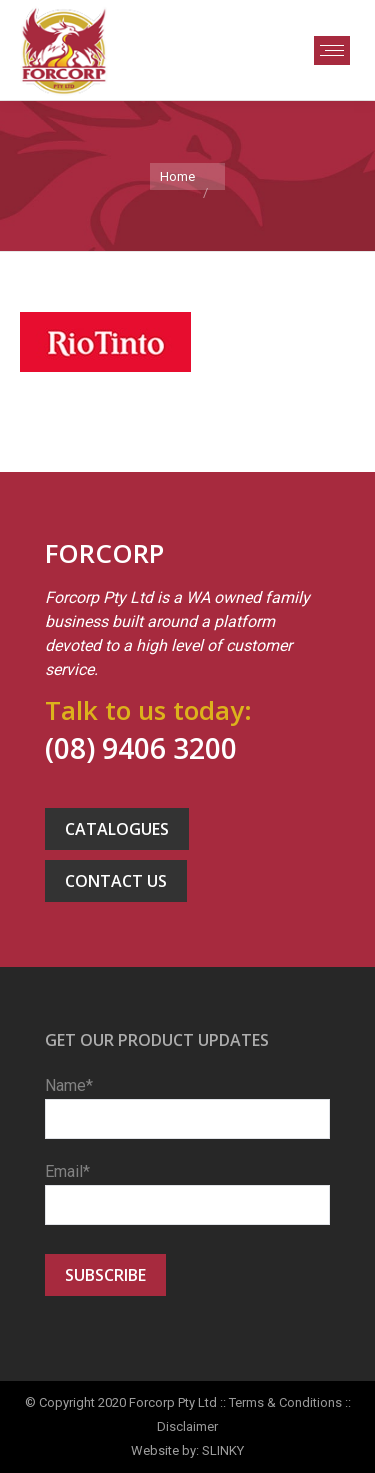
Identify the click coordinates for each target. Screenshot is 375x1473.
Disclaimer (187, 1426)
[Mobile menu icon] (332, 50)
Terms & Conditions (285, 1402)
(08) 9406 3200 (141, 748)
